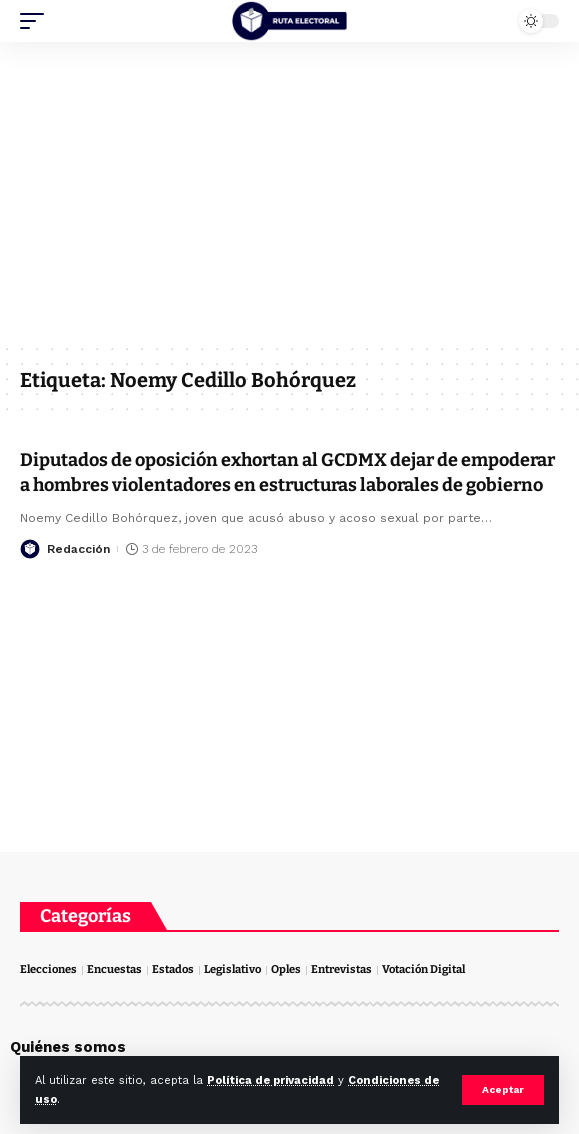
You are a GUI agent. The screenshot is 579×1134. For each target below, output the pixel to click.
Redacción (78, 549)
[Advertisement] (289, 192)
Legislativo (232, 969)
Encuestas (114, 969)
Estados (173, 969)
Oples (286, 969)
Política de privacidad (270, 1080)
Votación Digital (423, 969)
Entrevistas (341, 969)
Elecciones (48, 969)
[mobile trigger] (37, 21)
